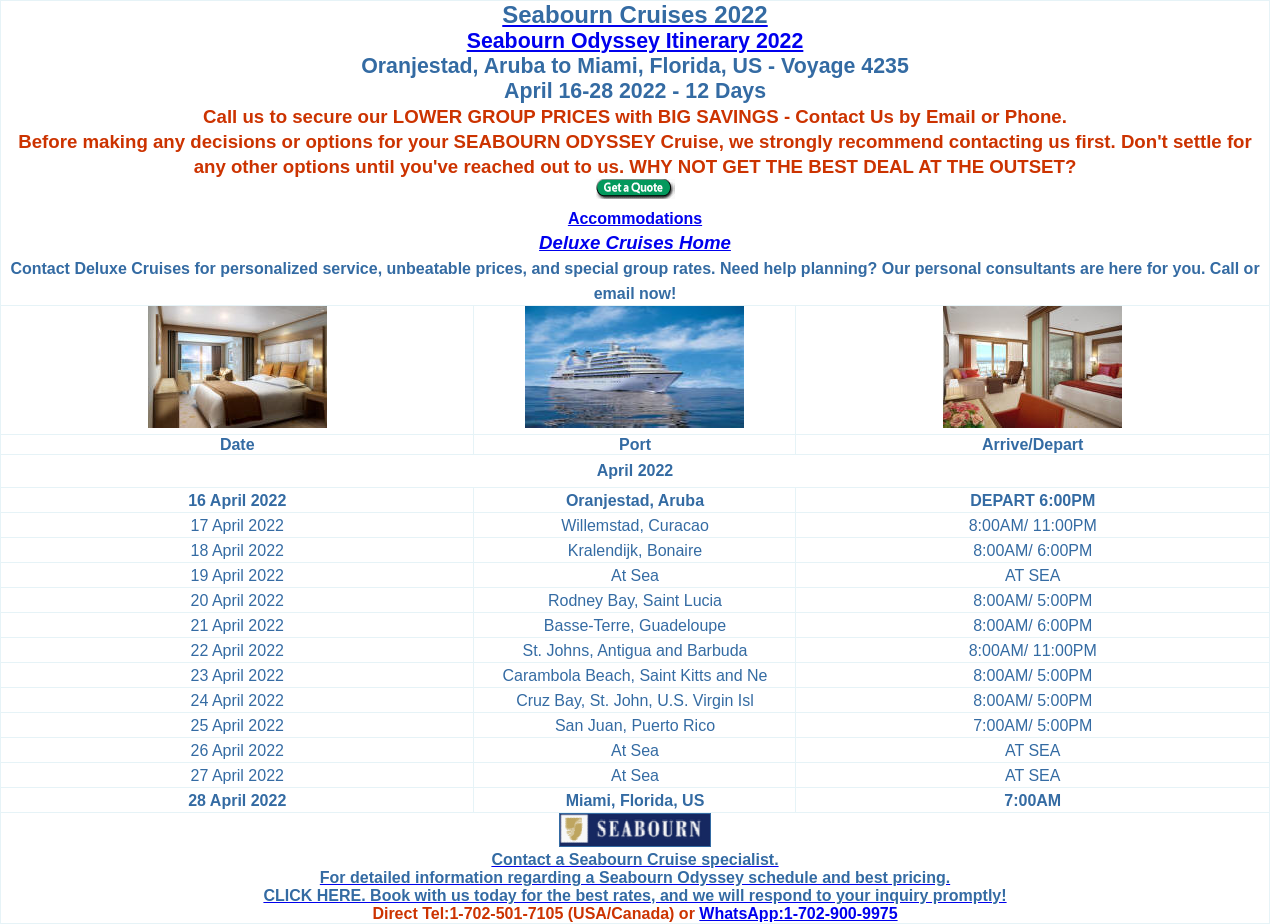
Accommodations (635, 218)
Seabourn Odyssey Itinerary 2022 (635, 41)
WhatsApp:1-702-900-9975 (798, 913)
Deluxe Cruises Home (635, 242)
